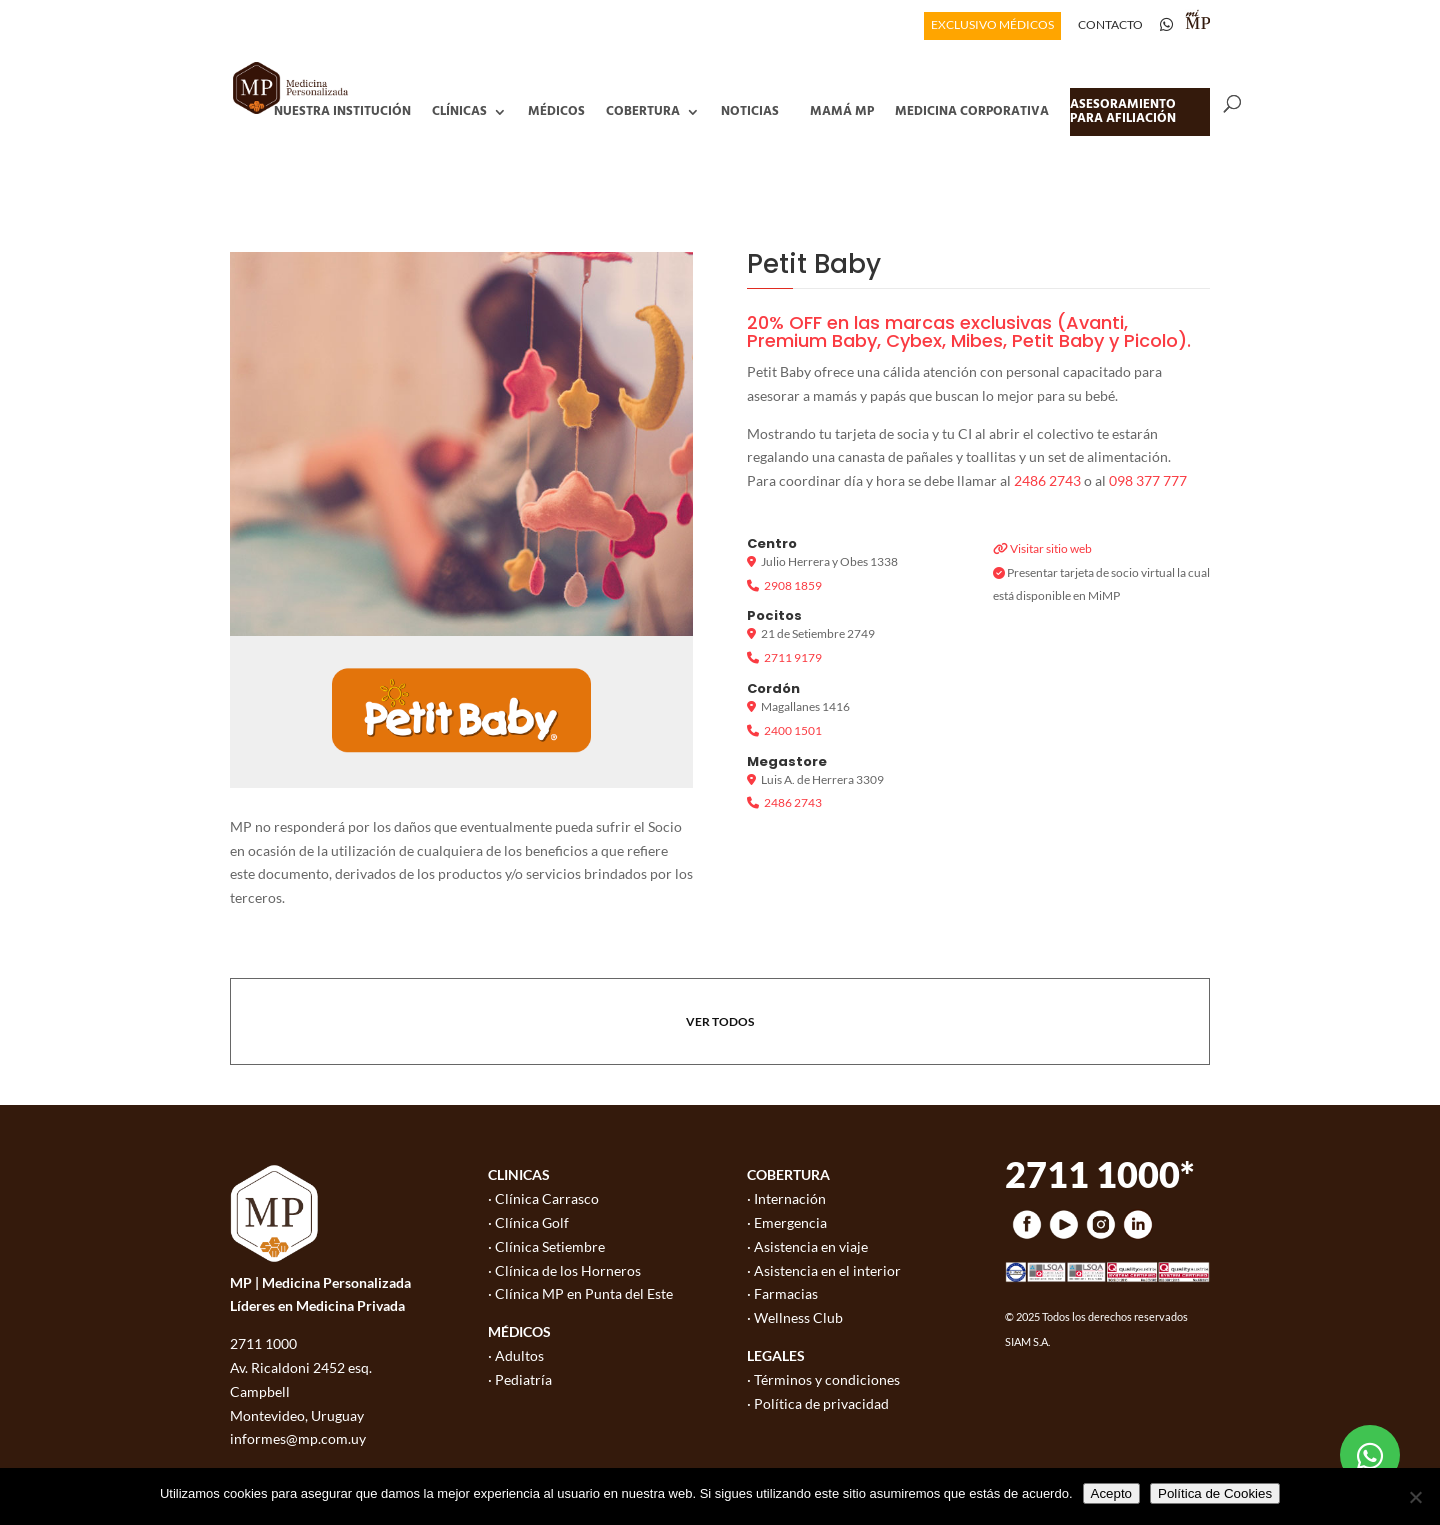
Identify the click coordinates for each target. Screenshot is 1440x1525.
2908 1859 (793, 585)
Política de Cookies (1215, 1493)
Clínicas (459, 111)
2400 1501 (793, 730)
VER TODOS (720, 1021)
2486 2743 (1047, 480)
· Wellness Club (795, 1317)
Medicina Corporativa (972, 111)
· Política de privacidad (818, 1403)
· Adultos (516, 1355)
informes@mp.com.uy (298, 1438)
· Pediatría (520, 1379)
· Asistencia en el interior (824, 1270)
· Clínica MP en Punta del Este (580, 1293)
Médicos (556, 111)
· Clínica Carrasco (543, 1198)
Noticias (750, 111)
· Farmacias (782, 1293)
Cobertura (643, 111)
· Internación (786, 1198)
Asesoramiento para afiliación (1123, 111)
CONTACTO (1110, 25)
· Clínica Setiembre (546, 1246)
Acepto (1112, 1493)
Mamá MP (842, 111)
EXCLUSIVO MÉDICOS (992, 25)
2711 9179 (793, 657)
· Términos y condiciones (823, 1379)
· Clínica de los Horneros (564, 1270)
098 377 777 (1148, 480)
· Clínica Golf (528, 1222)
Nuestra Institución (342, 111)
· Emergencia (787, 1222)
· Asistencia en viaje (807, 1246)
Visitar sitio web (1051, 548)
